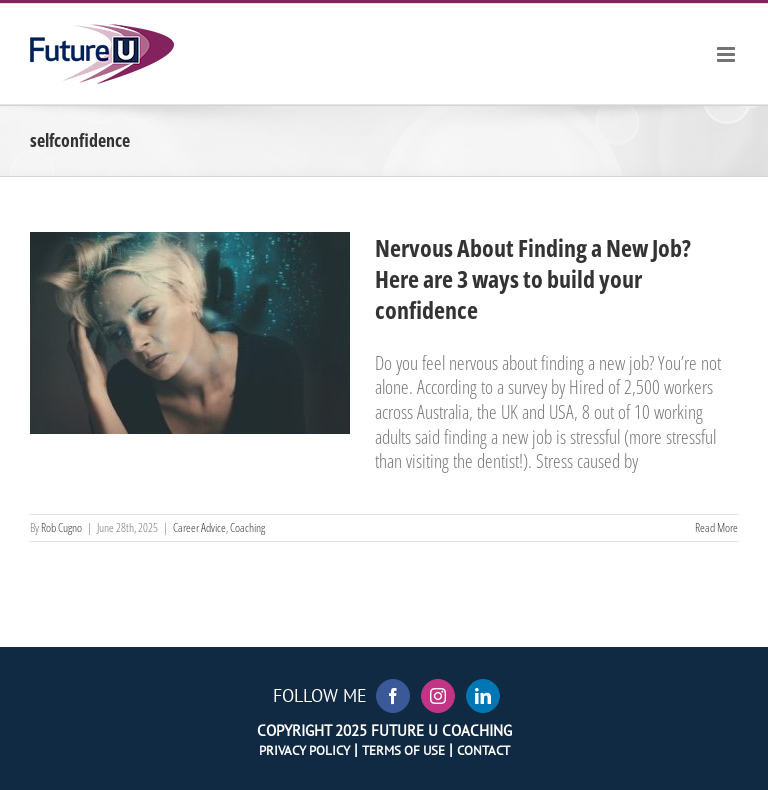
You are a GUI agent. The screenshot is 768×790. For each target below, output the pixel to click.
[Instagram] (438, 696)
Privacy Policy (304, 750)
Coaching (247, 527)
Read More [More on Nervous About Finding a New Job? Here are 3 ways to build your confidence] (716, 527)
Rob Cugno (61, 527)
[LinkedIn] (483, 696)
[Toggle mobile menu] (727, 54)
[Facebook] (393, 696)
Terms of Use (403, 750)
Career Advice (199, 527)
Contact (483, 750)
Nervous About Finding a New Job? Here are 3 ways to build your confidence (533, 278)
